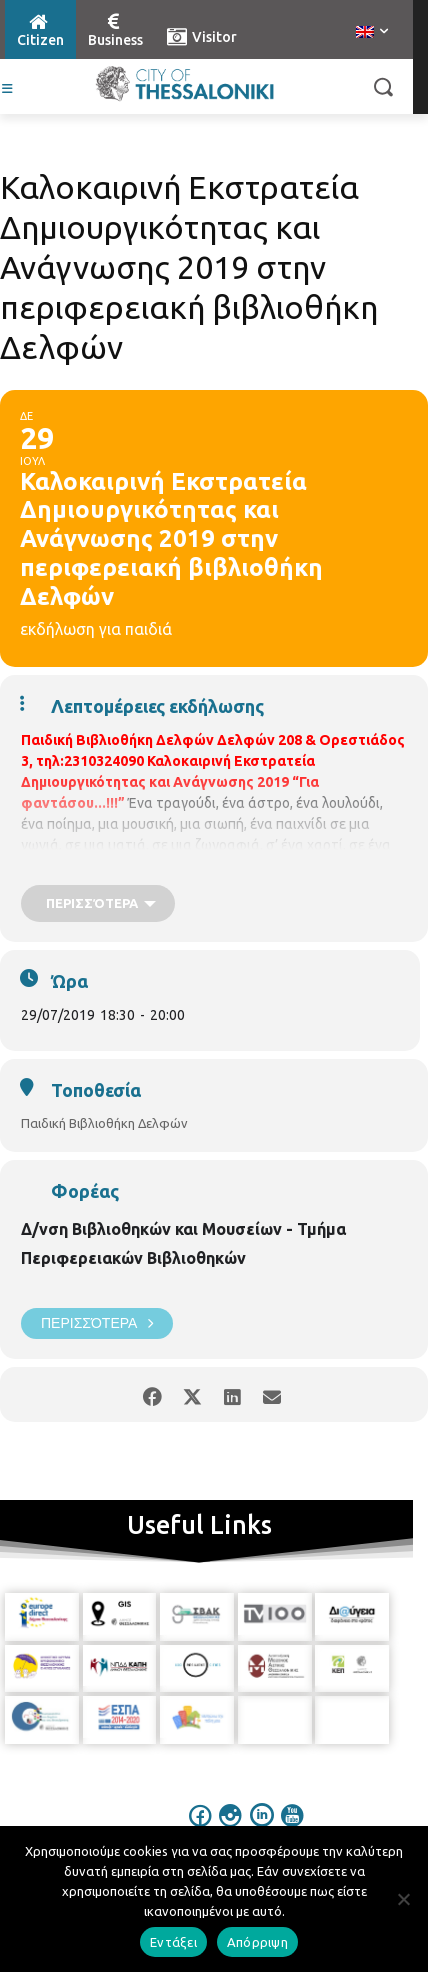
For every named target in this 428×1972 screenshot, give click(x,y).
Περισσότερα (97, 1323)
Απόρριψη (257, 1942)
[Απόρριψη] (403, 1899)
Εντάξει (173, 1942)
